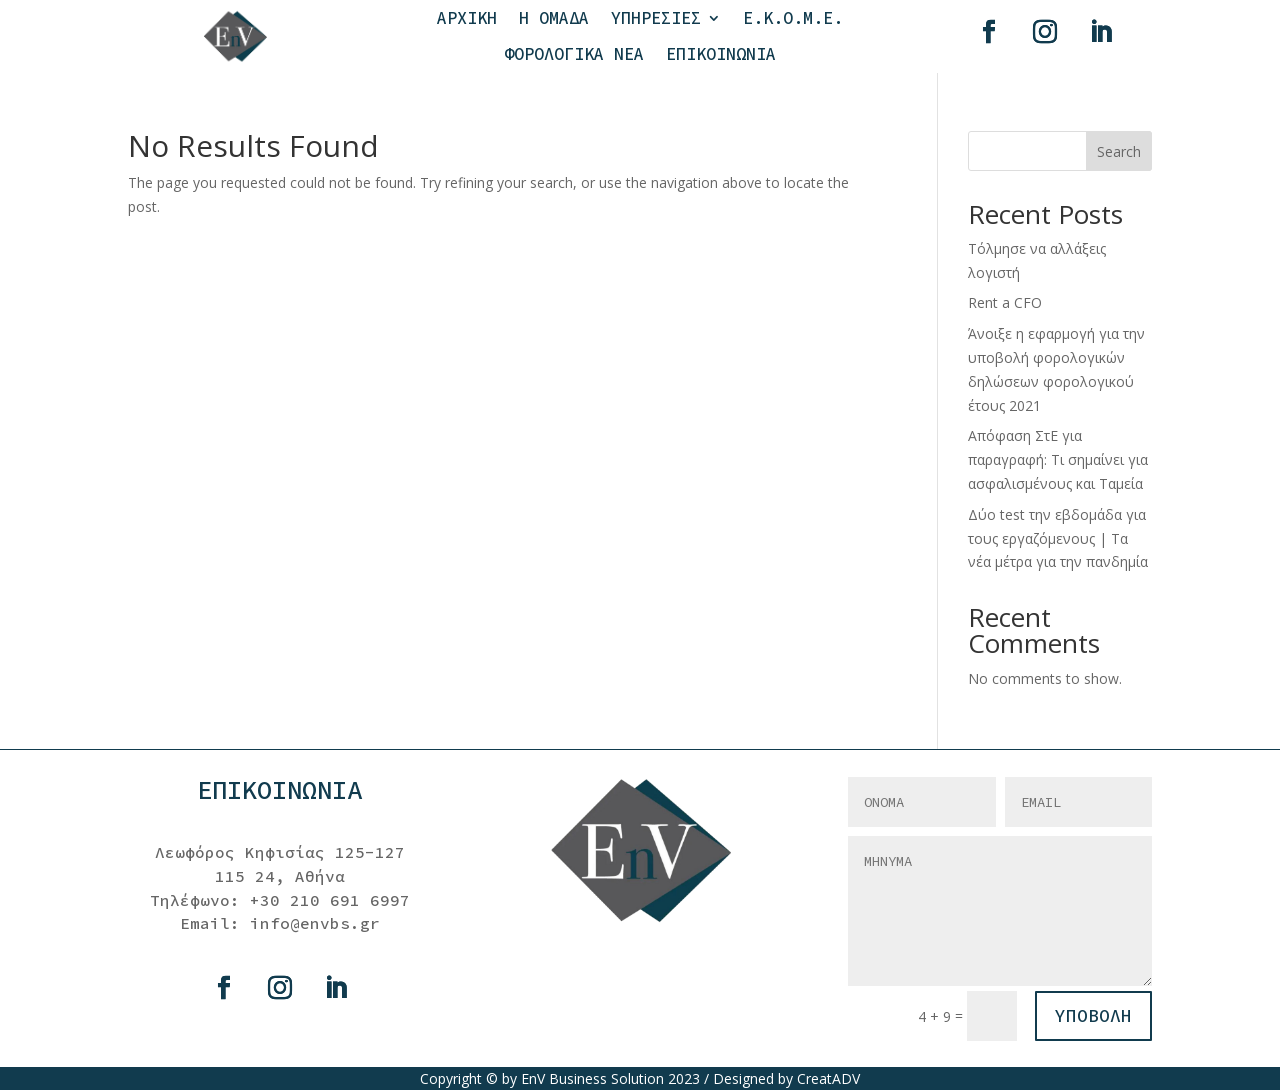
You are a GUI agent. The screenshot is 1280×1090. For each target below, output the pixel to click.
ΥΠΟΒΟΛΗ (1093, 1015)
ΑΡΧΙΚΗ (467, 18)
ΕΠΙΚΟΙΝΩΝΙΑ (721, 54)
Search (1119, 151)
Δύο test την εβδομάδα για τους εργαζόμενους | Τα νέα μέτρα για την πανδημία (1058, 538)
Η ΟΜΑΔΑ (554, 18)
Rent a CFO (1005, 302)
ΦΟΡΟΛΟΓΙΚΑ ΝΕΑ (574, 54)
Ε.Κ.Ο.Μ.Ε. (793, 18)
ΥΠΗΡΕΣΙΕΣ (656, 18)
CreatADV (828, 1078)
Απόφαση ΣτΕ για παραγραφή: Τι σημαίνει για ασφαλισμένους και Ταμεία (1058, 459)
